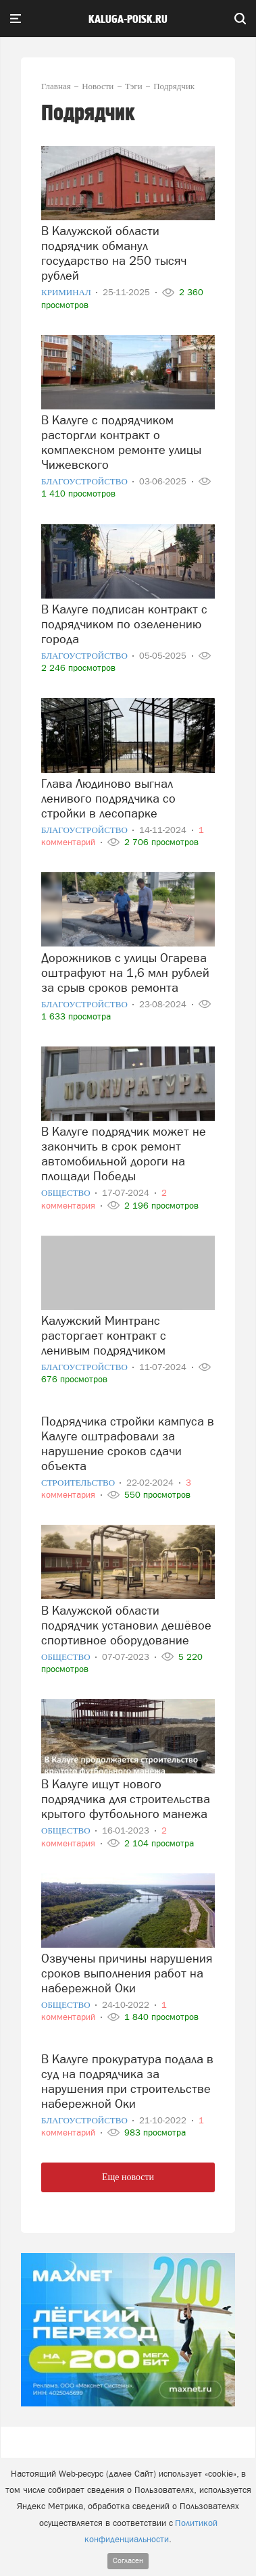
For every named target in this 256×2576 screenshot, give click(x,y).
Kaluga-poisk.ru (128, 19)
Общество (67, 1193)
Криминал (67, 292)
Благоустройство (85, 481)
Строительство (79, 1483)
